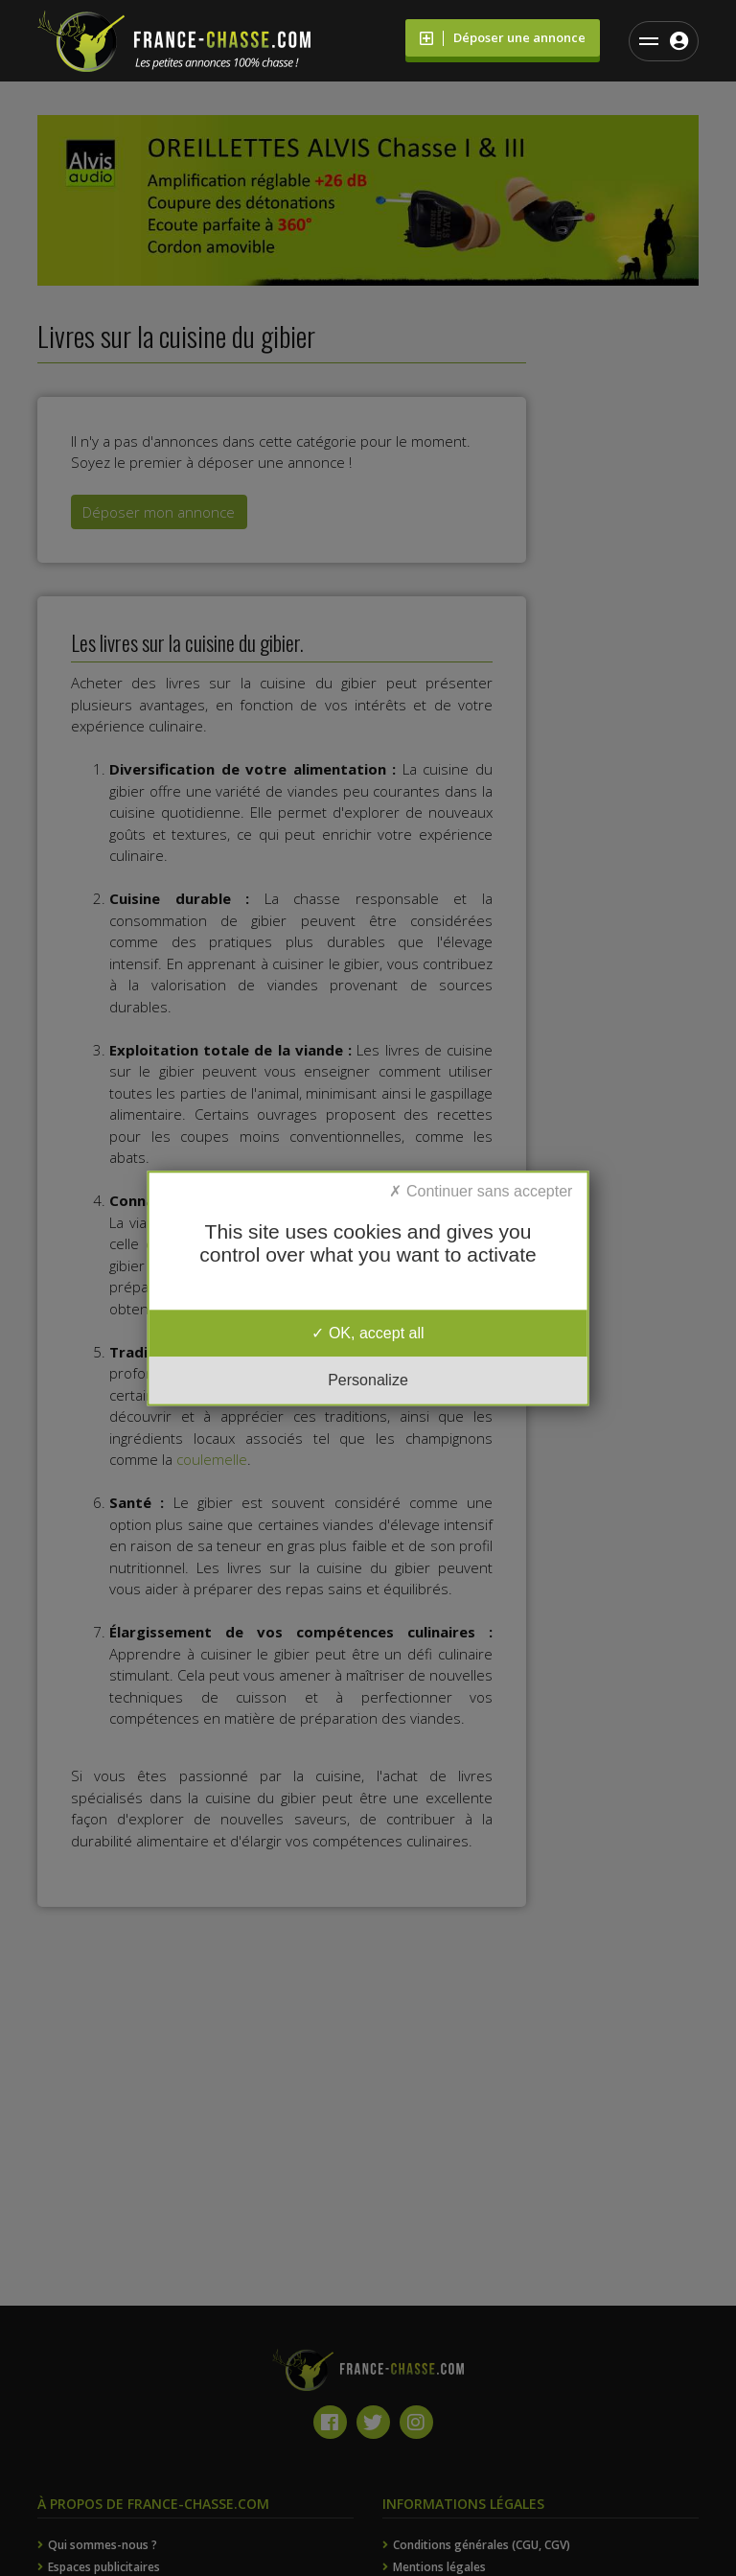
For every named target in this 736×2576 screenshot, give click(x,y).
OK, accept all (367, 1333)
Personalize (368, 1380)
